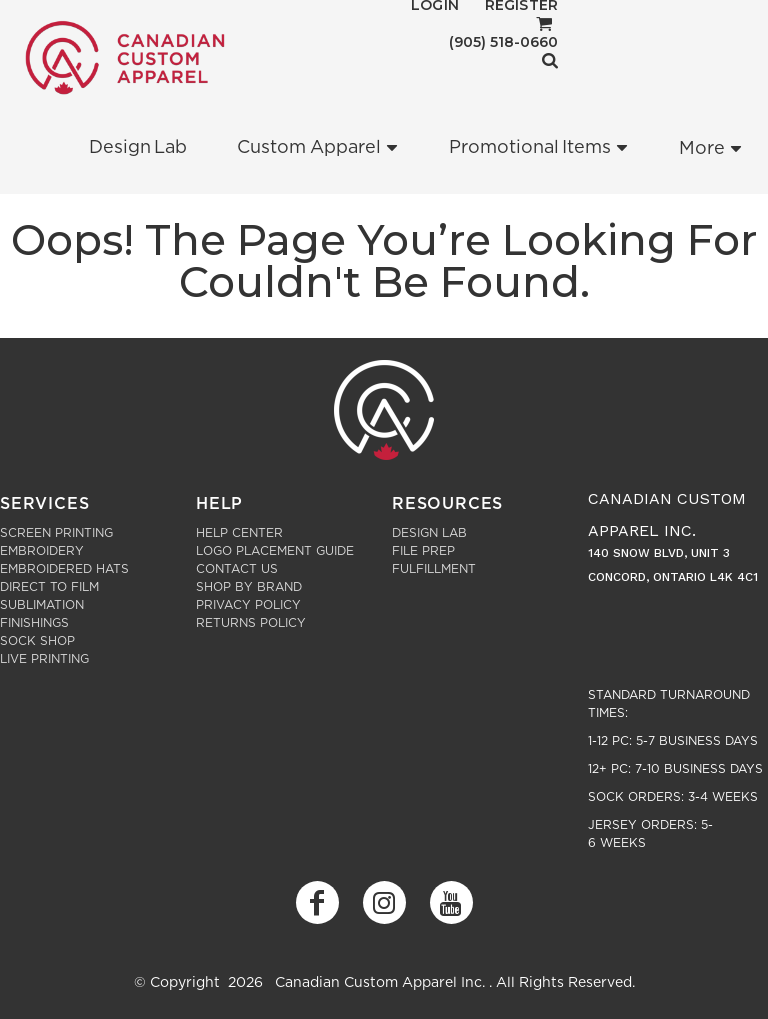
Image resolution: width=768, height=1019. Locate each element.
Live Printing (44, 659)
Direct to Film (49, 587)
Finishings (34, 623)
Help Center (239, 533)
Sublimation (42, 605)
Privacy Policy (248, 605)
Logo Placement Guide (275, 551)
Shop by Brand (249, 587)
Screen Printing (56, 533)
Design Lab (429, 533)
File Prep (423, 551)
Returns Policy (251, 623)
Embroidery (42, 551)
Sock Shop (37, 641)
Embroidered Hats (64, 569)
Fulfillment (434, 569)
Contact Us (237, 569)
